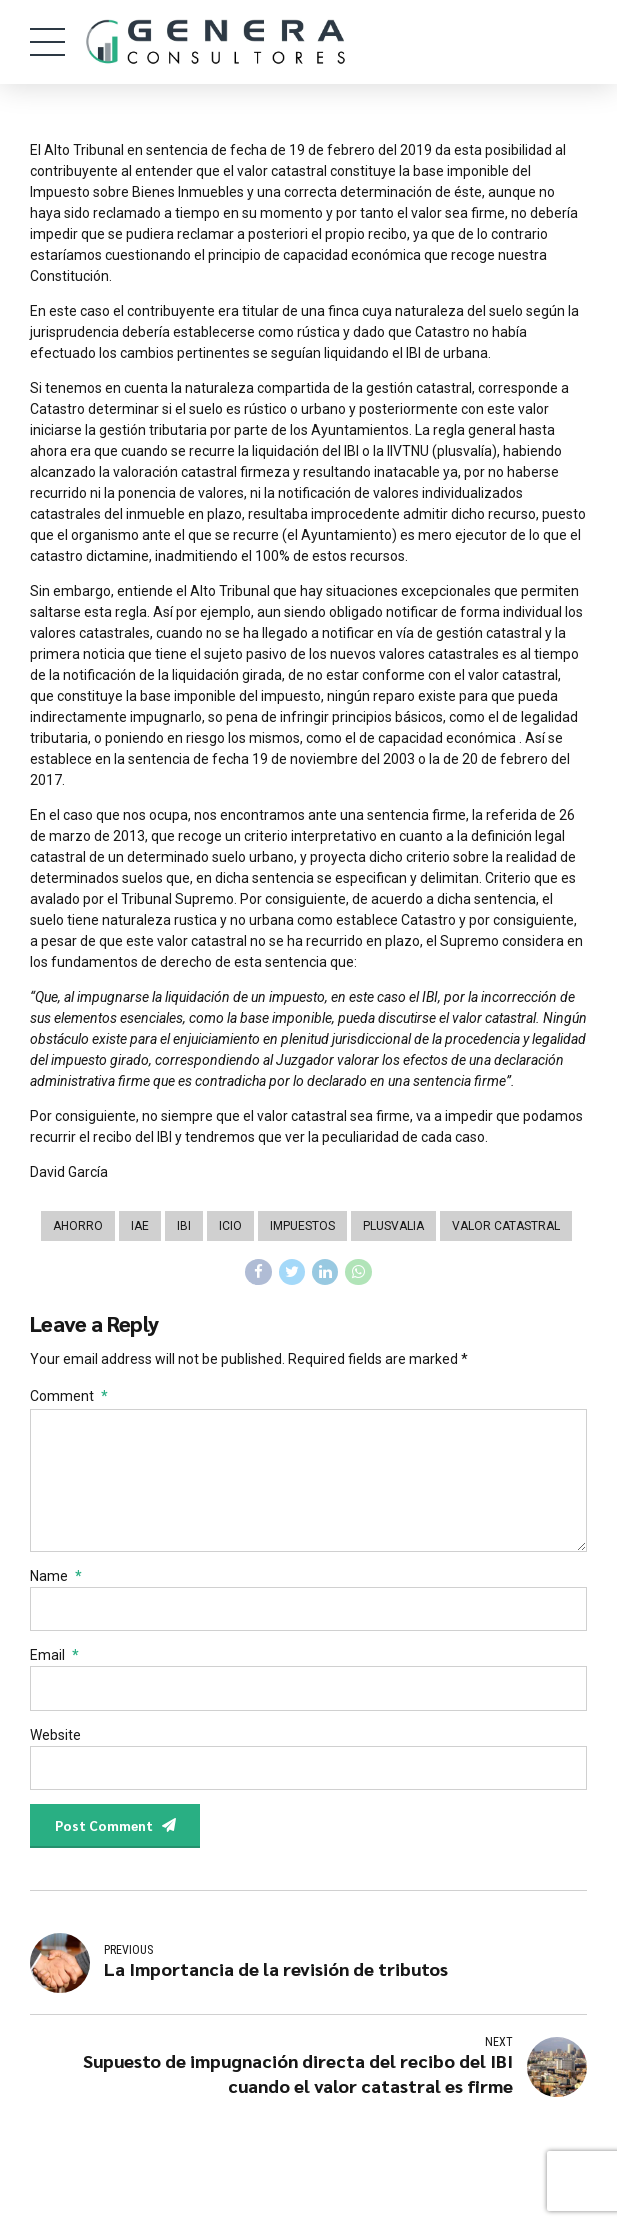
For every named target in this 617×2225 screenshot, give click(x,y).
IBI (184, 1226)
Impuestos (302, 1226)
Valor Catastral (506, 1226)
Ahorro (78, 1226)
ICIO (230, 1226)
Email (54, 1664)
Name (56, 1584)
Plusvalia (393, 1226)
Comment (69, 1398)
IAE (140, 1226)
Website (55, 1745)
